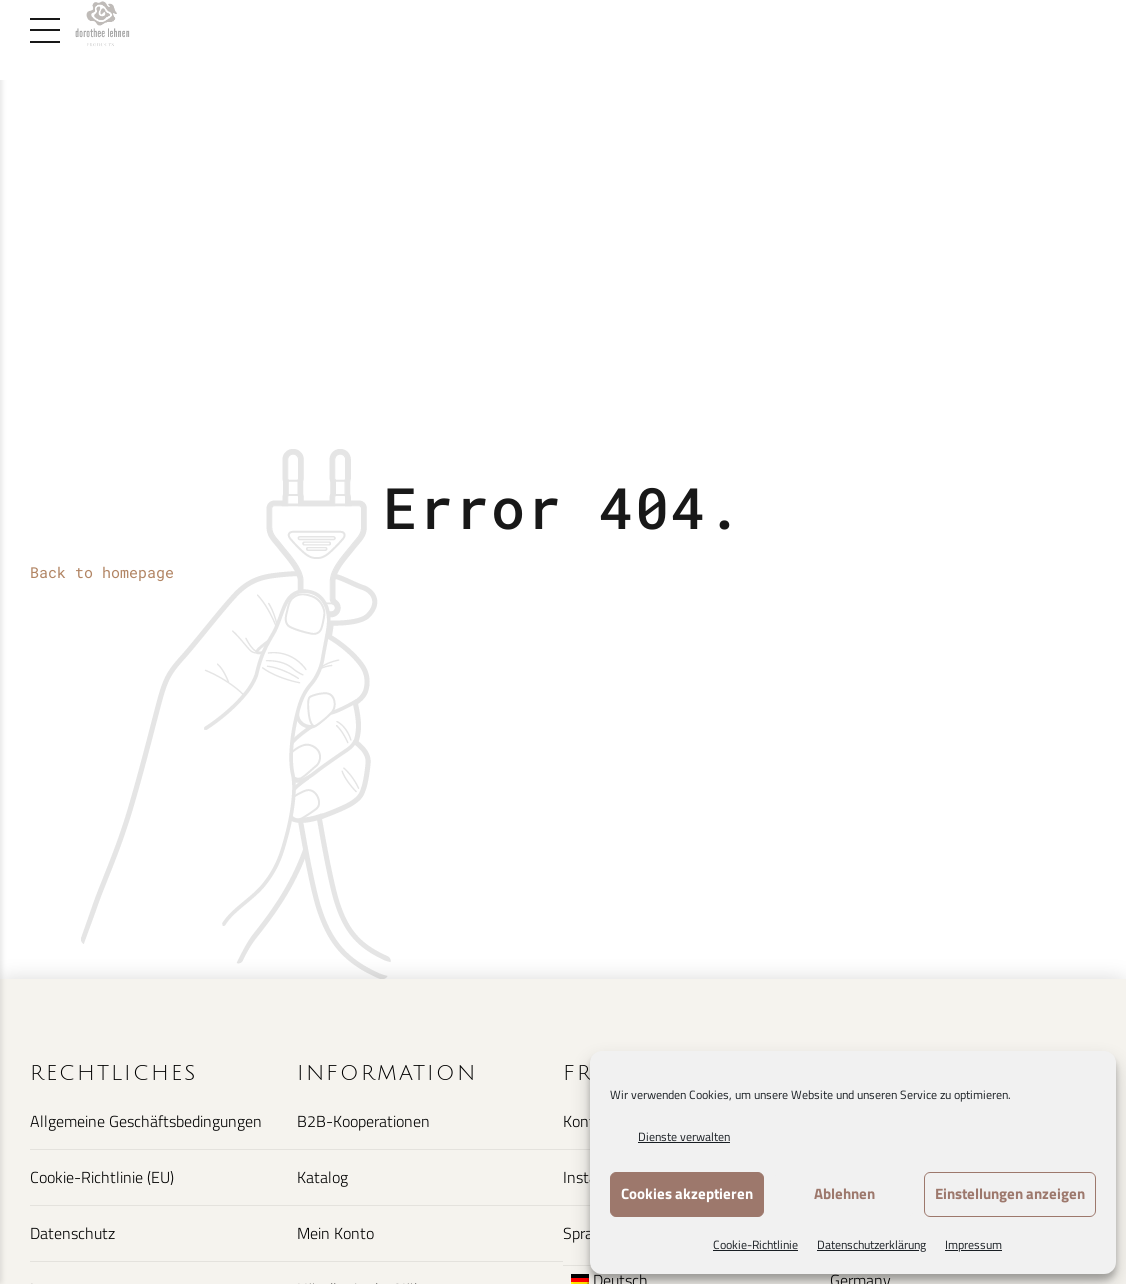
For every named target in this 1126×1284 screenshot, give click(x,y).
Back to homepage (102, 572)
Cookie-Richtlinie (755, 1244)
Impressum (973, 1244)
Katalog (322, 1177)
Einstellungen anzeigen (1010, 1193)
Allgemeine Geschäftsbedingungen (146, 1121)
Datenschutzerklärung (871, 1244)
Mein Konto (335, 1233)
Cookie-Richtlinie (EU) (102, 1177)
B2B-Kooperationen (363, 1121)
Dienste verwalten (684, 1136)
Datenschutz (72, 1233)
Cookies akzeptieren (687, 1193)
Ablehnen (844, 1193)
